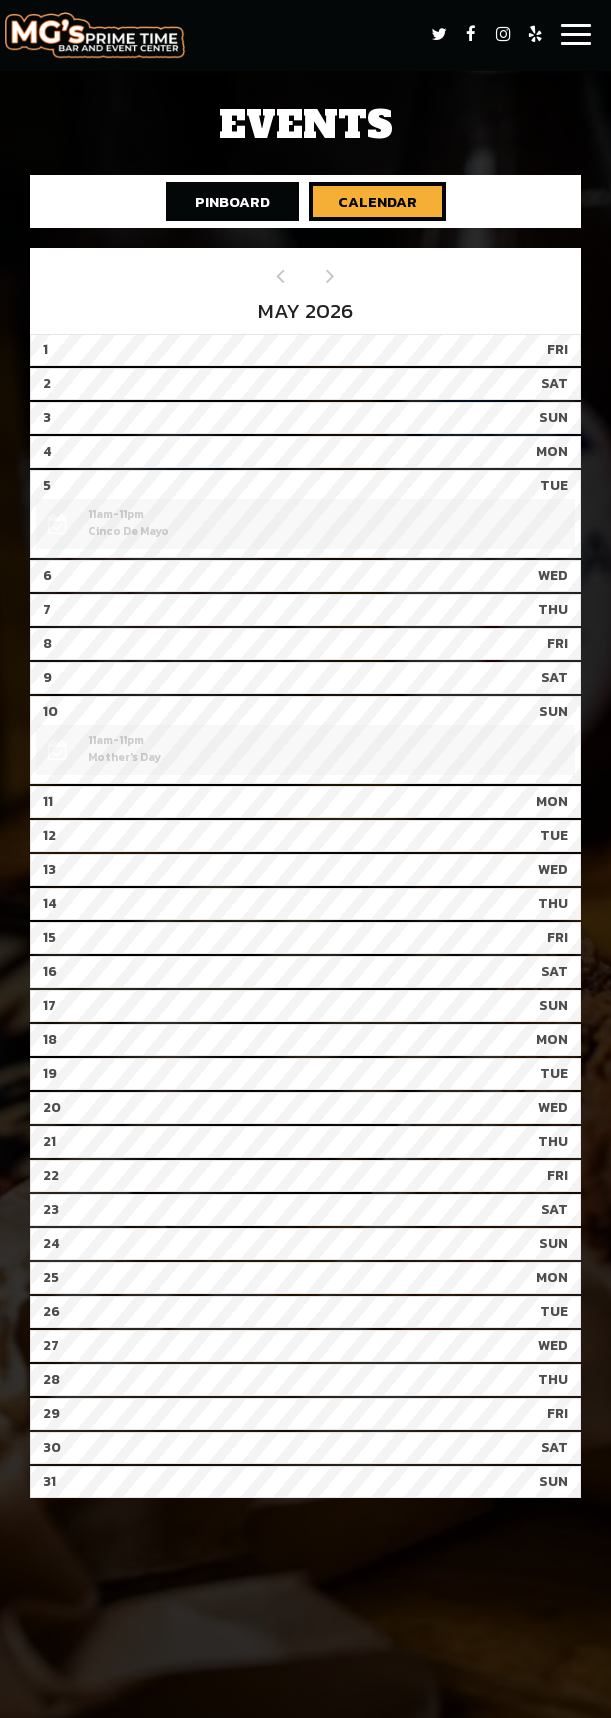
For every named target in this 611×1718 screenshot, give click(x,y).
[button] (305, 524)
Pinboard (218, 201)
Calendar (363, 201)
